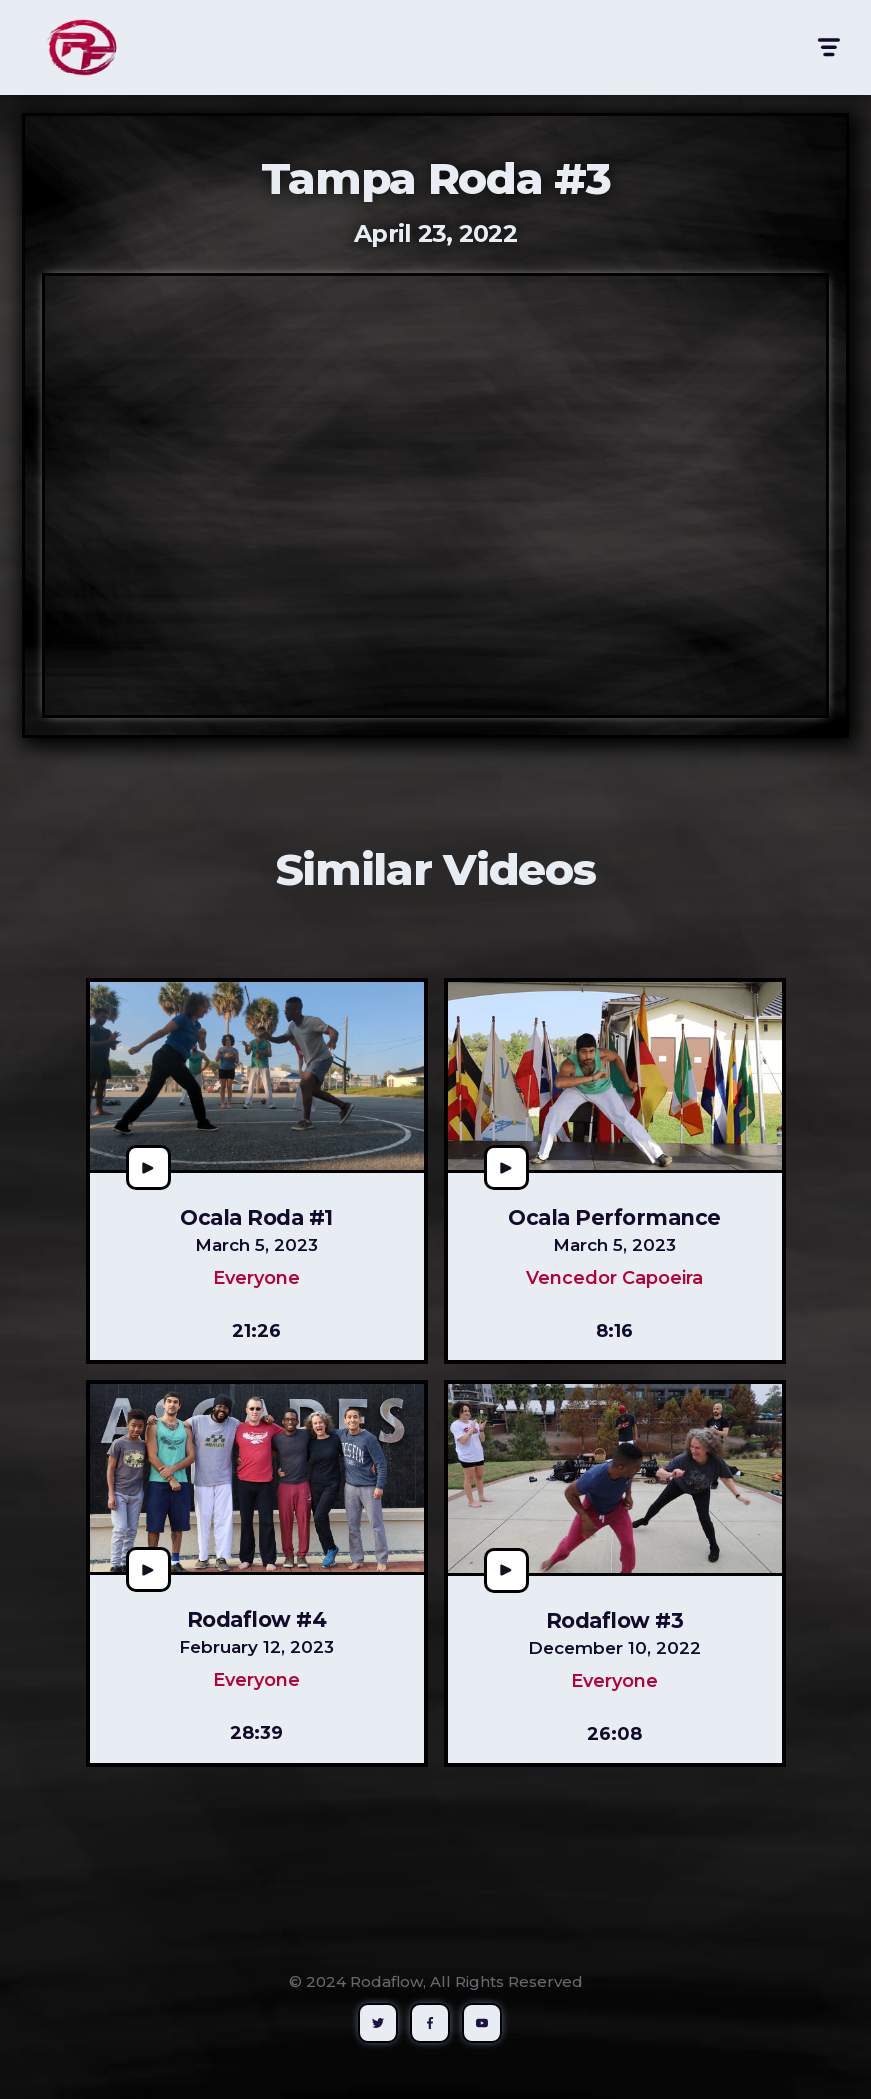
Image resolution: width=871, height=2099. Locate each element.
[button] (827, 47)
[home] (81, 47)
